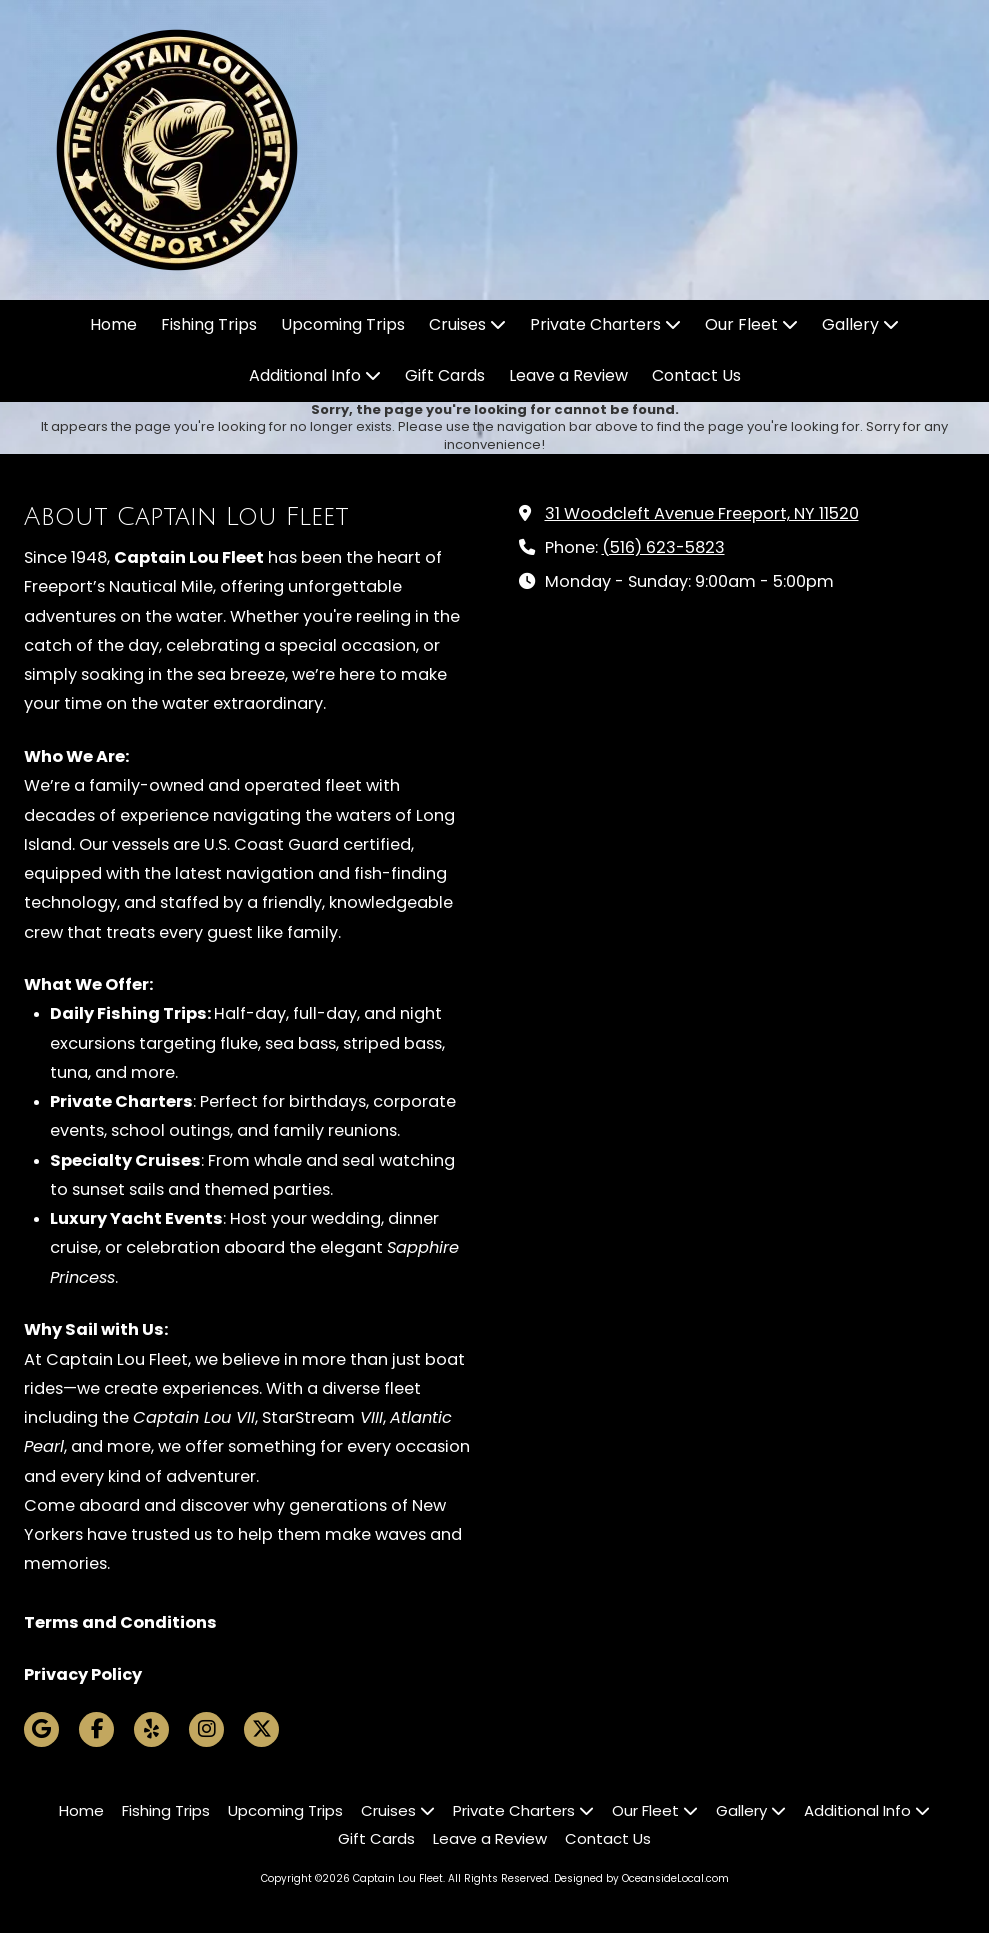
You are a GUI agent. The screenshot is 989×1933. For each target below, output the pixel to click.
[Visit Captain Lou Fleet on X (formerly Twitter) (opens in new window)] (261, 1729)
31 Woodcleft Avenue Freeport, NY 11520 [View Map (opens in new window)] (702, 513)
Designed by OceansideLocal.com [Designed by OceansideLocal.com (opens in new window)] (641, 1878)
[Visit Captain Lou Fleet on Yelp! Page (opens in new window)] (151, 1729)
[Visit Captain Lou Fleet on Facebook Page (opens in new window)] (96, 1729)
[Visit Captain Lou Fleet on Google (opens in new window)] (41, 1729)
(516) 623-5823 (663, 547)
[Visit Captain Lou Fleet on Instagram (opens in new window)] (206, 1729)
